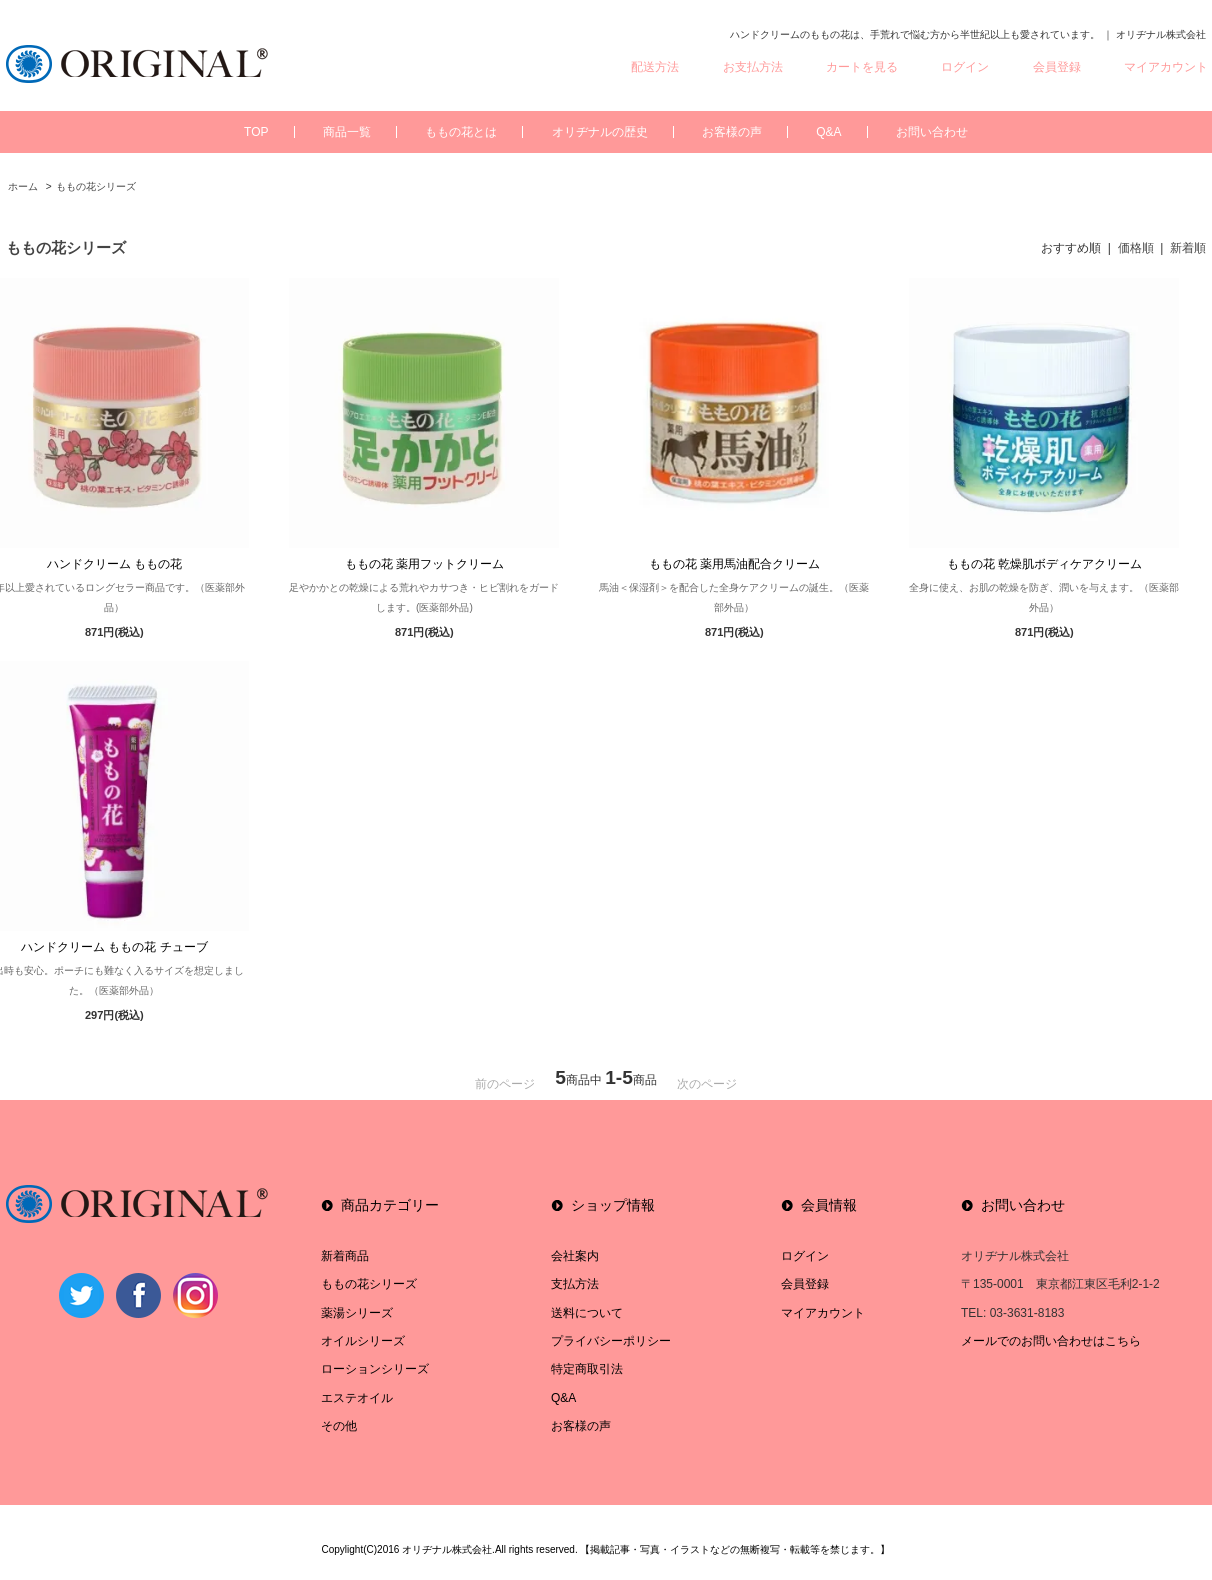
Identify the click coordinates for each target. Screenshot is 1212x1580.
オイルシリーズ (363, 1341)
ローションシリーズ (375, 1369)
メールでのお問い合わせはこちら (1051, 1341)
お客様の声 (732, 132)
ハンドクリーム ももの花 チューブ (114, 947)
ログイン (965, 67)
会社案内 (575, 1256)
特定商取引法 (587, 1369)
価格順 (1136, 248)
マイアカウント (1166, 67)
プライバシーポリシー (611, 1341)
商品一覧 (347, 132)
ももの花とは (461, 132)
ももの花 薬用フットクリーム (424, 564)
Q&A (828, 132)
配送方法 (655, 67)
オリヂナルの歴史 (600, 132)
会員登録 (1057, 67)
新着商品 (345, 1256)
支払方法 (575, 1284)
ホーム (23, 186)
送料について (587, 1313)
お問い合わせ (932, 132)
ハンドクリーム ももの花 (114, 564)
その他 (339, 1426)
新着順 (1188, 248)
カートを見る (862, 67)
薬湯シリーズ (357, 1313)
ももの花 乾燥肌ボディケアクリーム (1044, 564)
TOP (256, 132)
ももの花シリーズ (96, 186)
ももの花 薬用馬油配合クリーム (734, 564)
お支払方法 (753, 67)
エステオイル (357, 1398)
